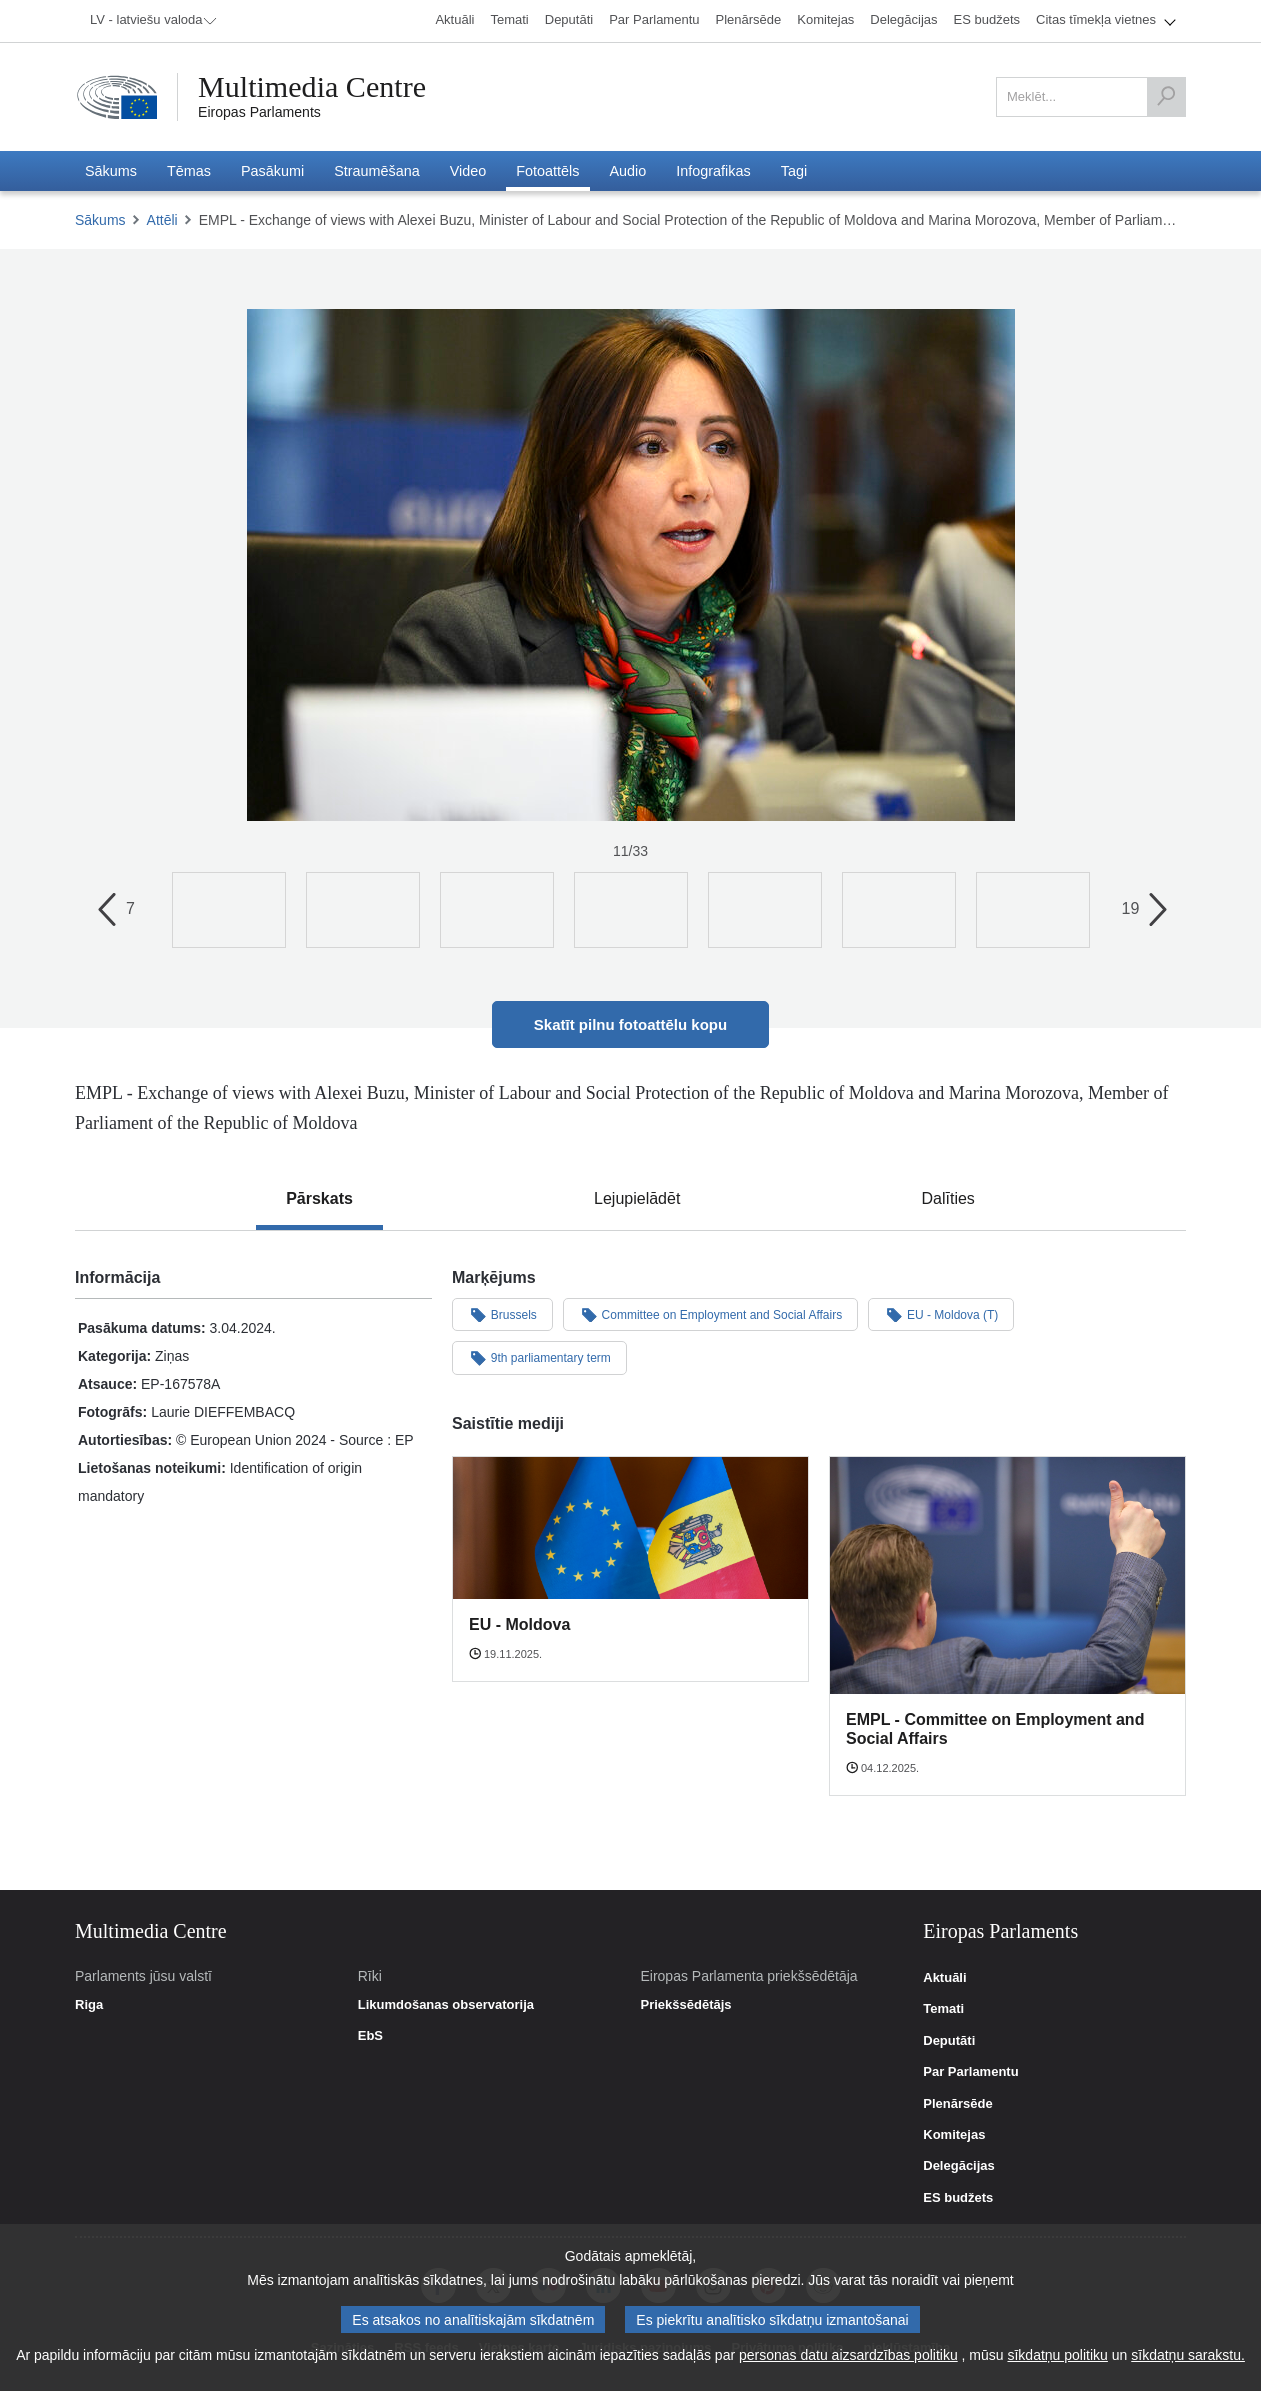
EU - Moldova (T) (941, 1314)
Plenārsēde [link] (957, 2104)
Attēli (162, 220)
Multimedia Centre (312, 87)
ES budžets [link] (958, 2198)
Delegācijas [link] (959, 2166)
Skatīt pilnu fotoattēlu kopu (630, 1024)
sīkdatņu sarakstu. (1188, 2355)
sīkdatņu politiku (1057, 2355)
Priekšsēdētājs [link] (685, 2005)
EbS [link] (370, 2036)
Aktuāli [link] (944, 1978)
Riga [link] (89, 2005)
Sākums (100, 220)
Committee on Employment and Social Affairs (710, 1314)
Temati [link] (943, 2009)
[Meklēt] (1166, 97)
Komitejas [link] (954, 2135)
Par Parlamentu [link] (970, 2072)
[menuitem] (150, 21)
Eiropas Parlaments (259, 112)
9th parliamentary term (539, 1357)
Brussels (502, 1314)
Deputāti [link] (949, 2041)
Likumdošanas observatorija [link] (446, 2005)
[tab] (319, 1199)
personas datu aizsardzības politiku (848, 2355)
